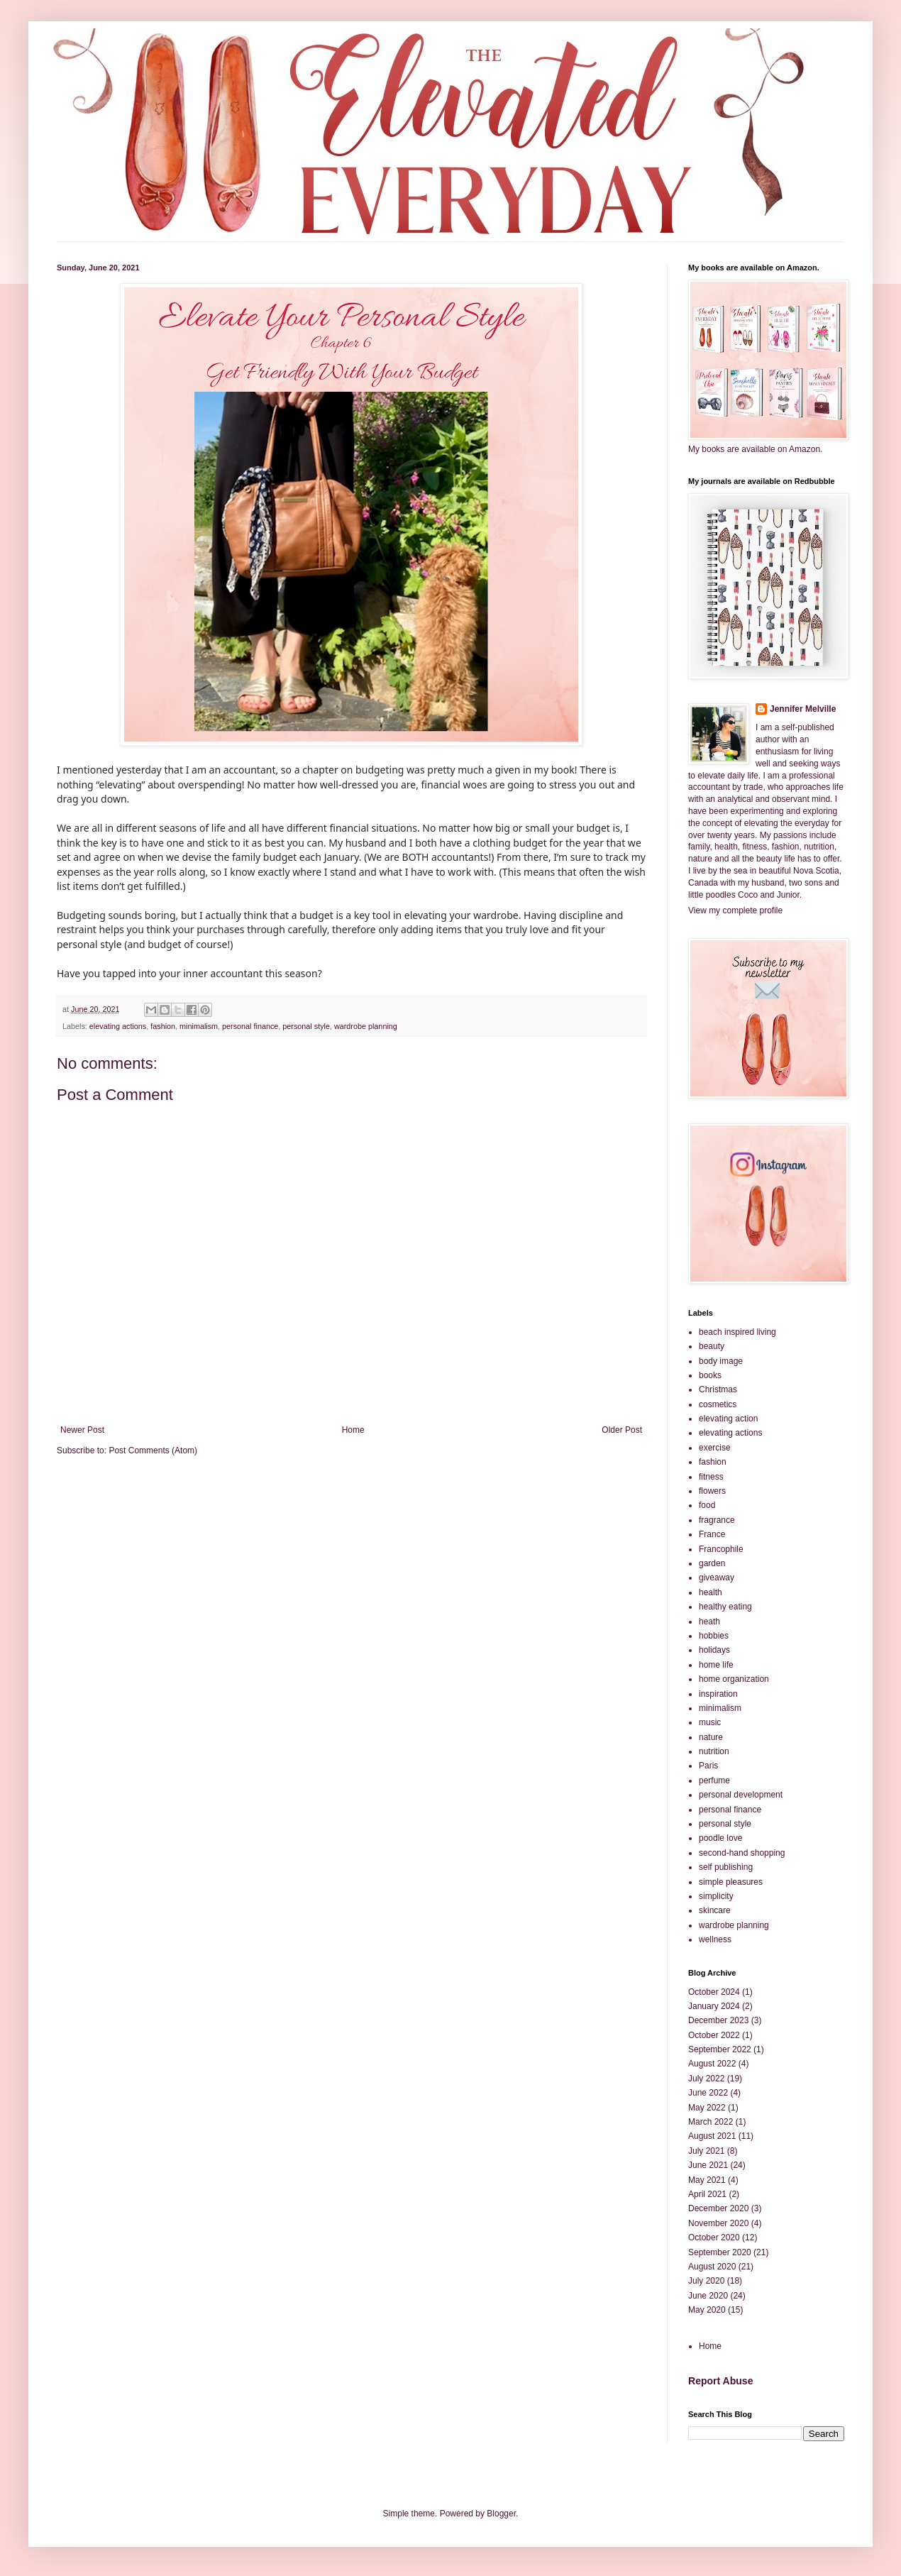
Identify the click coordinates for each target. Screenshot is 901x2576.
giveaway (716, 1578)
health (710, 1592)
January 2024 (714, 2006)
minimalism (198, 1026)
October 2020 (714, 2237)
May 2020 (707, 2310)
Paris (708, 1766)
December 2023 (718, 2020)
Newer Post (82, 1430)
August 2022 (712, 2064)
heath (709, 1621)
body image (721, 1361)
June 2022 (708, 2093)
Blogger (501, 2514)
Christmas (718, 1389)
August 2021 (712, 2136)
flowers (712, 1491)
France (712, 1534)
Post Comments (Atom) (153, 1450)
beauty (711, 1346)
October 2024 (714, 1992)
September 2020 (719, 2252)
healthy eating (725, 1607)
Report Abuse (720, 2381)
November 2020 (718, 2223)
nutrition (714, 1751)
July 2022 (706, 2079)
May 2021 (707, 2180)
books (710, 1375)
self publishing (726, 1867)
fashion (162, 1026)
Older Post (622, 1430)
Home (353, 1430)
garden (712, 1563)
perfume (714, 1780)
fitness (711, 1477)
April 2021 (707, 2194)
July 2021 (706, 2151)
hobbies (714, 1636)
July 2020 (706, 2281)
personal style (306, 1026)
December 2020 (718, 2208)
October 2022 (714, 2035)
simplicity (716, 1896)
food (707, 1505)
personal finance (250, 1026)
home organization (734, 1679)
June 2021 (708, 2165)
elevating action (728, 1419)
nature (711, 1737)
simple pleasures (731, 1882)
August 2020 (712, 2267)
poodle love (720, 1838)
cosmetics (717, 1404)
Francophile (721, 1549)
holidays (714, 1650)
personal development (741, 1795)
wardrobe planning (365, 1026)
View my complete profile (735, 910)
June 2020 (708, 2296)
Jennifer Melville (803, 709)
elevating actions (117, 1026)
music (710, 1722)
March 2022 (710, 2122)
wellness (715, 1939)
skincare (715, 1910)
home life (716, 1665)
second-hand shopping (742, 1853)
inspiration (718, 1694)
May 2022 (707, 2108)
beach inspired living (737, 1332)
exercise (715, 1448)
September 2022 (719, 2049)
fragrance (717, 1520)
